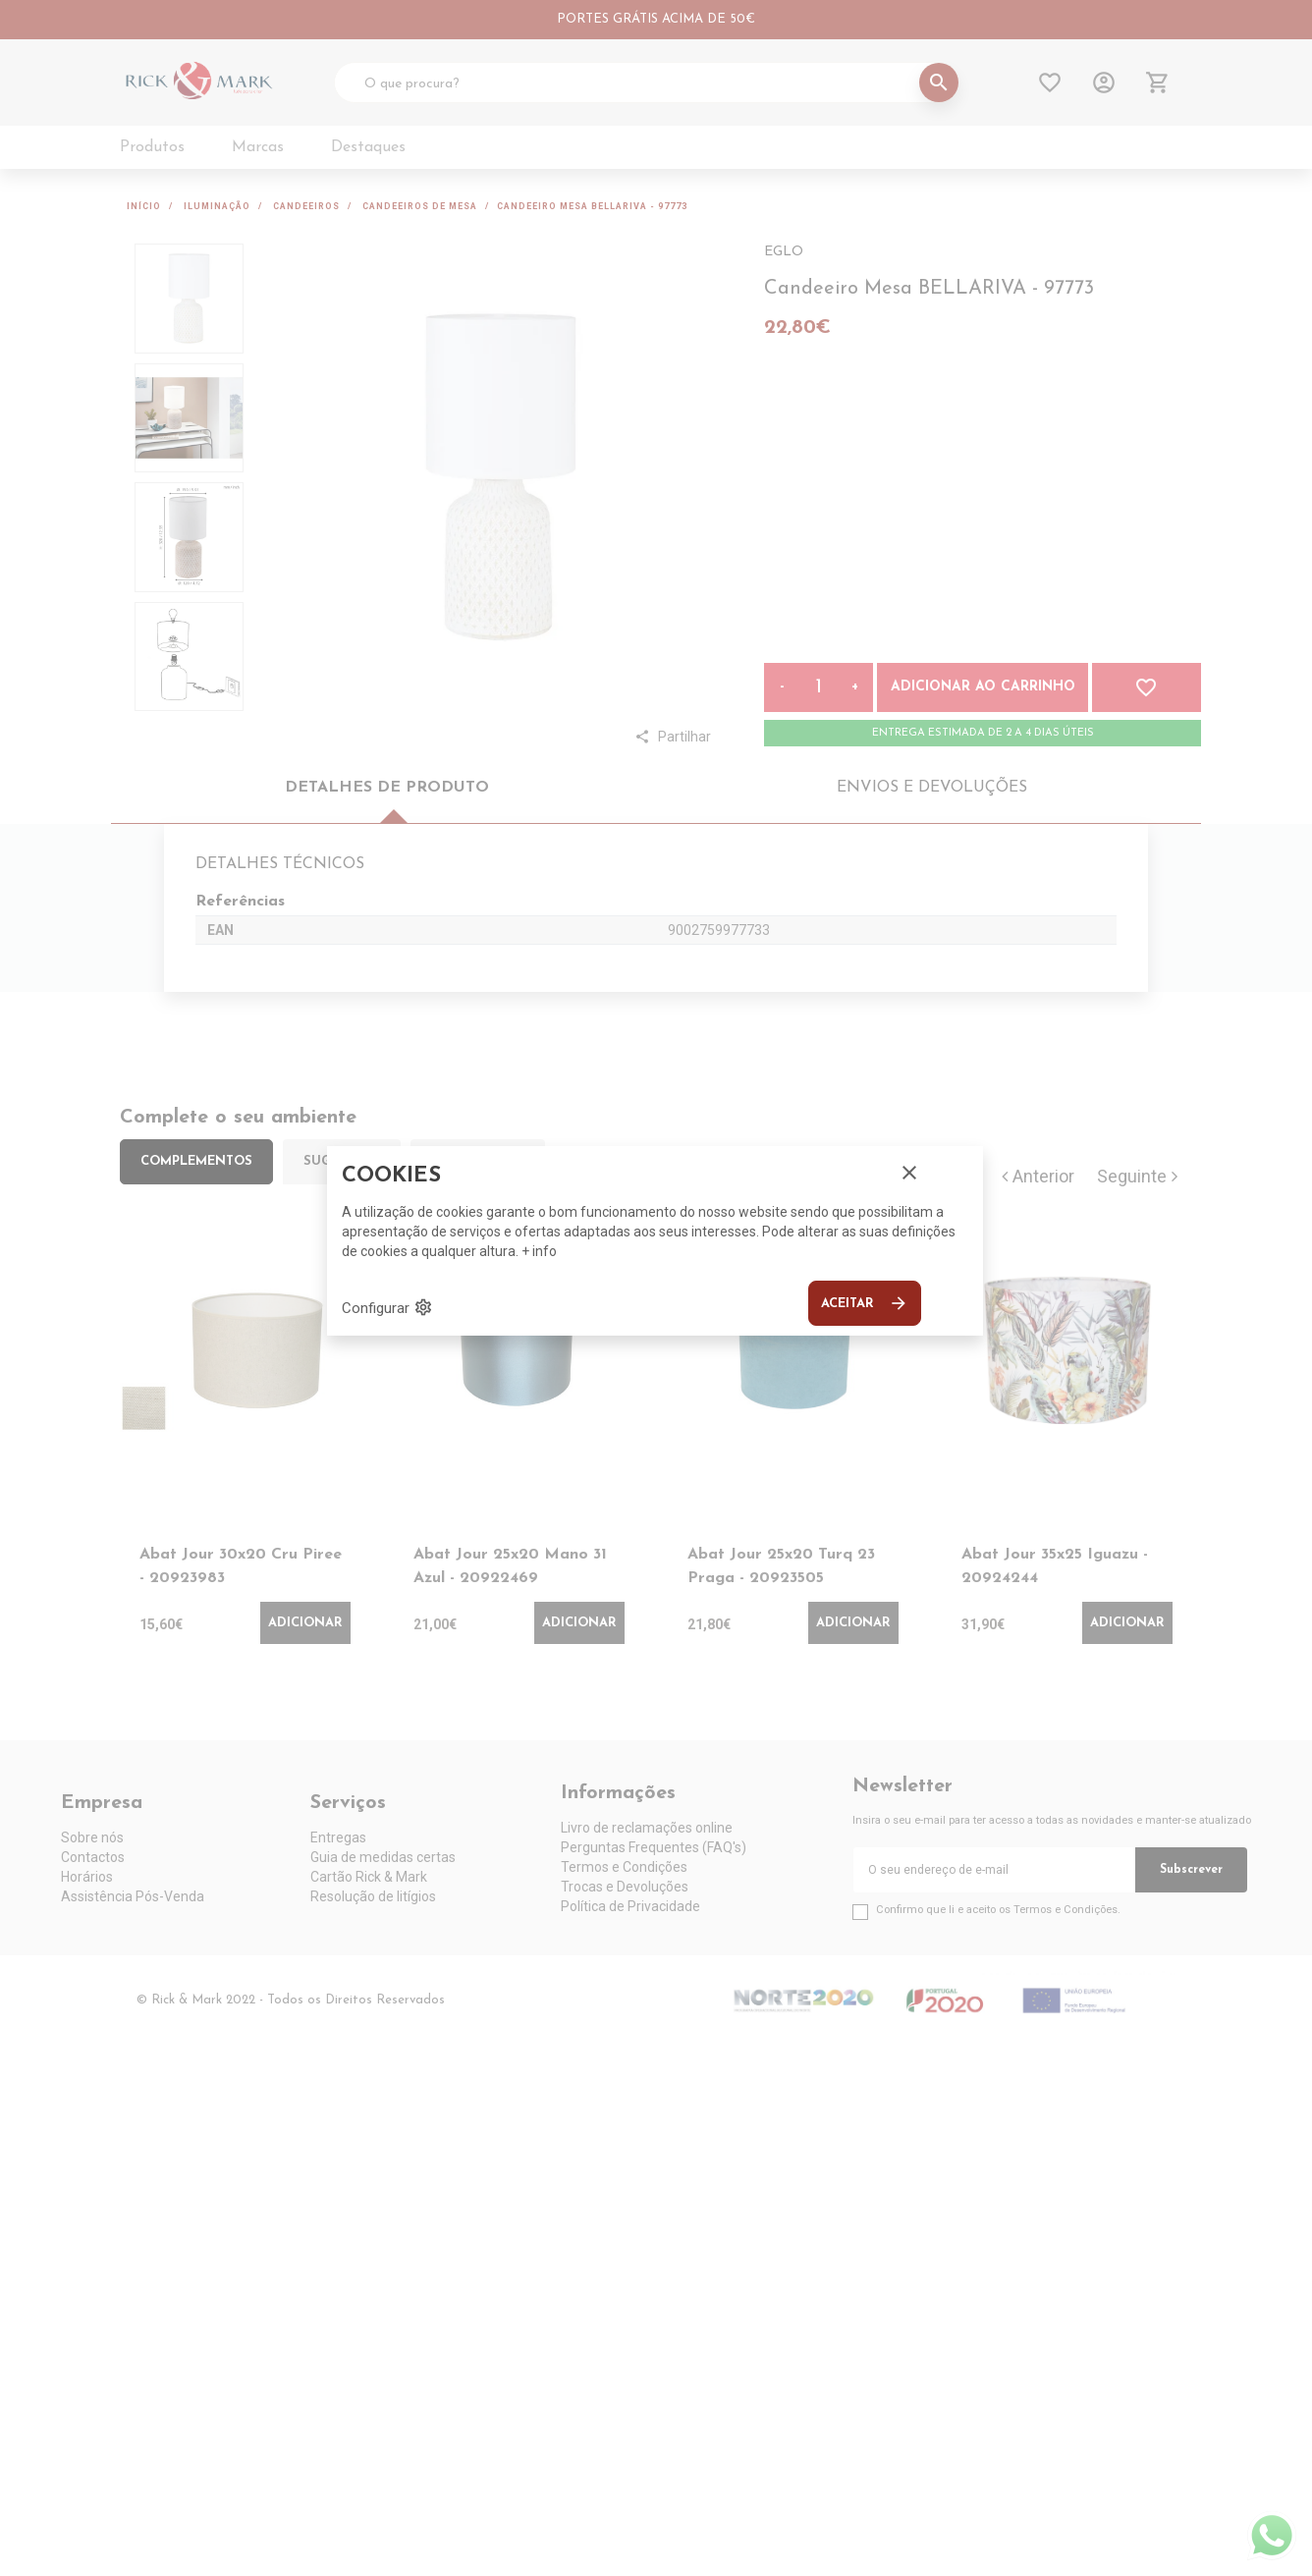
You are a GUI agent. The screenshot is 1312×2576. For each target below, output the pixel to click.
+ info (539, 1251)
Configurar (387, 1307)
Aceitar (864, 1303)
